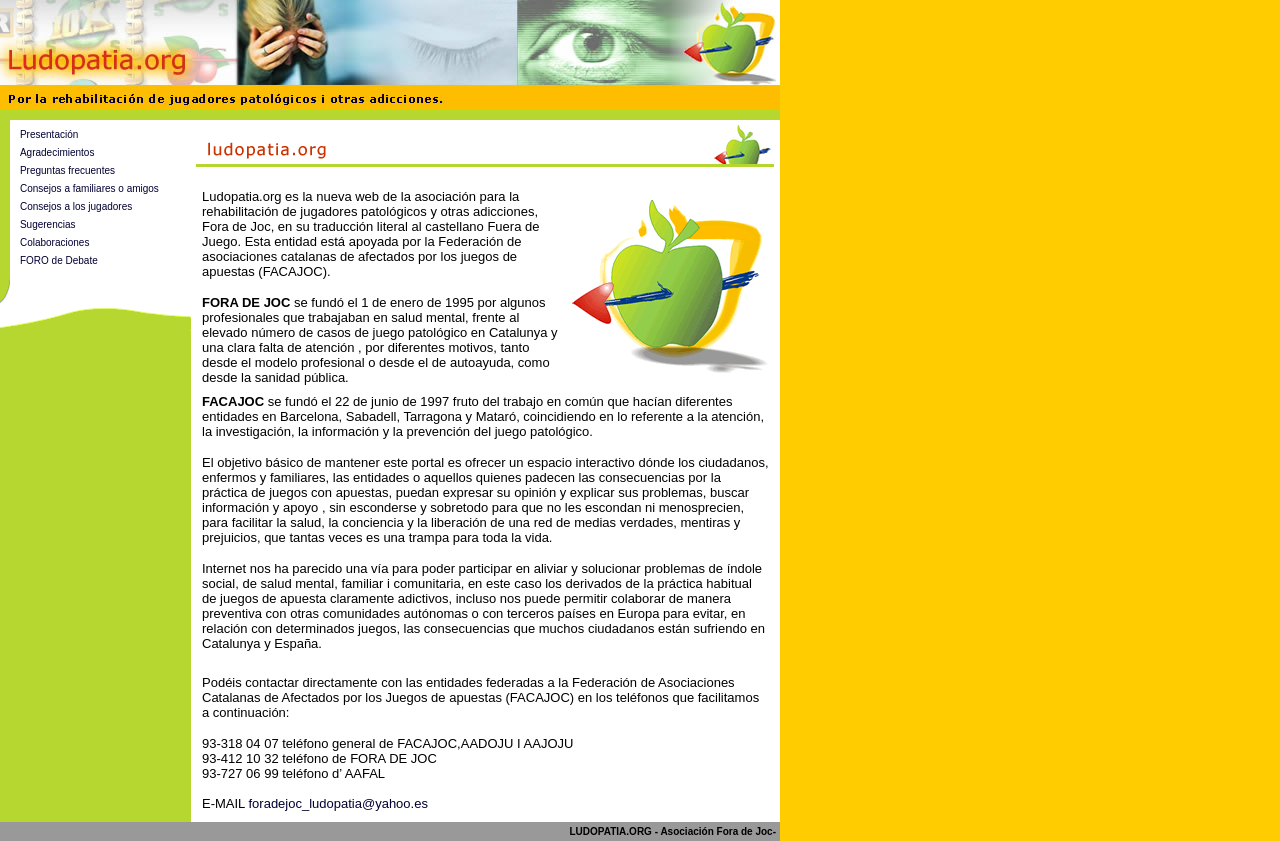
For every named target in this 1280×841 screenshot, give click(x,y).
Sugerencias (48, 224)
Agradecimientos (57, 152)
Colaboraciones (55, 242)
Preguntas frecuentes (67, 170)
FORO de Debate (59, 260)
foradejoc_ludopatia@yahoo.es (337, 803)
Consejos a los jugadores (76, 206)
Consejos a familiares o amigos (89, 188)
